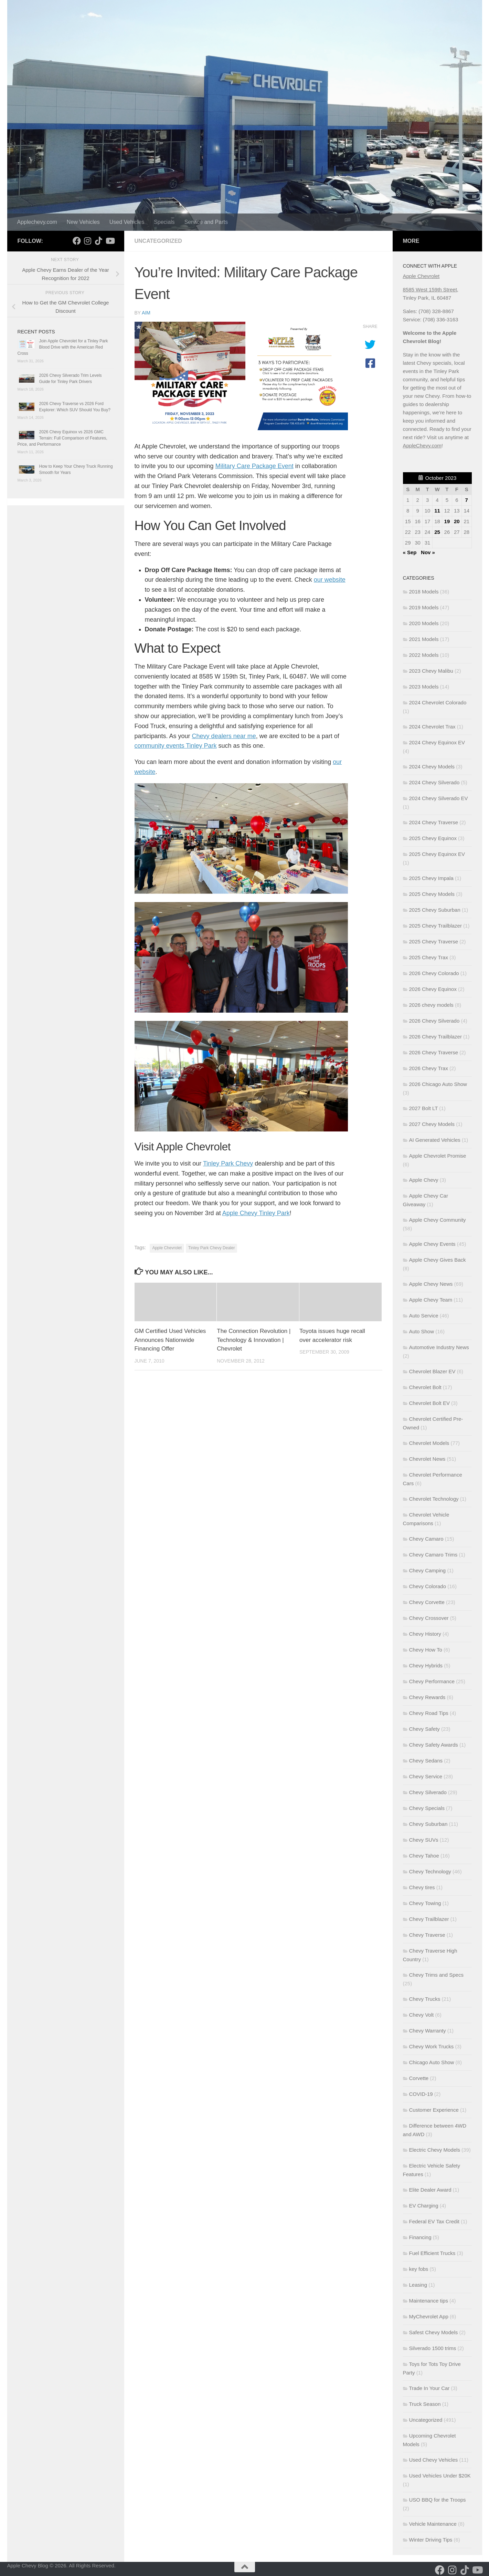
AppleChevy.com (422, 445)
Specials (164, 222)
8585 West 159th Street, (431, 289)
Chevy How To (425, 1650)
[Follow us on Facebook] (77, 241)
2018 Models (424, 591)
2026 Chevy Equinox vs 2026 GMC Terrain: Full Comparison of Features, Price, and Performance (62, 438)
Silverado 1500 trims (432, 2348)
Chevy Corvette (427, 1602)
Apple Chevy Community (437, 1220)
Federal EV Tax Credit (434, 2221)
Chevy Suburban (428, 1824)
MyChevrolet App (428, 2316)
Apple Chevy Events (432, 1244)
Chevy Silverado (428, 1792)
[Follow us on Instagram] (88, 241)
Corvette (419, 2078)
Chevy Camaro (426, 1539)
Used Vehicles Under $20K (440, 2476)
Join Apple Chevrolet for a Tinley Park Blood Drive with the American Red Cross (63, 347)
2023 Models (424, 687)
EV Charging (423, 2205)
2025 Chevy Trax (428, 957)
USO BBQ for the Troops (437, 2500)
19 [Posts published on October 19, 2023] (447, 521)
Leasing (418, 2285)
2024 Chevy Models (432, 766)
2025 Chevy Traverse (433, 941)
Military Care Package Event (254, 466)
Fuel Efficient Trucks (432, 2253)
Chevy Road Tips (428, 1713)
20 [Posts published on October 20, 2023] (457, 521)
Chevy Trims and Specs (436, 1975)
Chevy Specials (427, 1808)
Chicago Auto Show (431, 2062)
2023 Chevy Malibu (431, 671)
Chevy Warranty (427, 2031)
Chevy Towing (425, 1903)
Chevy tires (422, 1887)
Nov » (428, 552)
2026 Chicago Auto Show (438, 1084)
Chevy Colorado (427, 1586)
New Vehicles (83, 222)
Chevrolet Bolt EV (429, 1403)
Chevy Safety (424, 1729)
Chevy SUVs (423, 1840)
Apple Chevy (423, 1180)
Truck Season (425, 2404)
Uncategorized (158, 241)
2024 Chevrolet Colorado (438, 702)
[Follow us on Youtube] (110, 241)
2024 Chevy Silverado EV (438, 798)
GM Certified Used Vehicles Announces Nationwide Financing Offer (170, 1340)
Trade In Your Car (429, 2388)
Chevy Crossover (429, 1618)
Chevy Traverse (427, 1935)
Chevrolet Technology (434, 1499)
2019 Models (424, 607)
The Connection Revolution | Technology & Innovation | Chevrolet (253, 1340)
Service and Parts (206, 222)
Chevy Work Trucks (431, 2046)
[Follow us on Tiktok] (99, 241)
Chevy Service (426, 1776)
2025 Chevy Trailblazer (435, 926)
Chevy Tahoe (424, 1856)
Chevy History (425, 1634)
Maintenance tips (428, 2301)
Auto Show (421, 1331)
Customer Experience (434, 2110)
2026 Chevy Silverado (434, 1021)
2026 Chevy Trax (428, 1068)
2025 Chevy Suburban (434, 910)
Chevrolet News (427, 1459)
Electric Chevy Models (434, 2150)
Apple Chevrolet (166, 1247)
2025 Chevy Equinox (433, 838)
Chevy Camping (427, 1570)
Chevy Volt (421, 2015)
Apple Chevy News (431, 1284)
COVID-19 (421, 2094)
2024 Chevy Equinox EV (437, 742)
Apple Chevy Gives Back (437, 1260)
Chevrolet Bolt (425, 1387)
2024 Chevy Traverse (433, 822)
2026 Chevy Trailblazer (435, 1036)
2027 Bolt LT (423, 1108)
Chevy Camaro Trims (433, 1555)
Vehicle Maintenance (433, 2524)
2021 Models (424, 639)
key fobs (418, 2269)
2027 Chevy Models (432, 1124)
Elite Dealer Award (430, 2190)
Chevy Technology (430, 1871)
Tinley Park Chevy (228, 1163)
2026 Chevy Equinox (433, 989)
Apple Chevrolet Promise (437, 1156)
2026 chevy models (431, 1005)
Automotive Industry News (439, 1347)
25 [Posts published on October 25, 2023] (437, 532)
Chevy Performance (432, 1681)
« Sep (410, 552)
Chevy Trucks (424, 1999)
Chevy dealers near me (224, 736)
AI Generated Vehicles (434, 1140)
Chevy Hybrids (426, 1665)
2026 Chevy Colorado (434, 973)
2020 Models (424, 623)
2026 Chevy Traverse (433, 1052)
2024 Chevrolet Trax (432, 727)
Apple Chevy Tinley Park (256, 1213)
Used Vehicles (126, 222)
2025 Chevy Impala (431, 878)
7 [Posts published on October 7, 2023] (466, 500)
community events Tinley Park (176, 745)
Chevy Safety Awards (433, 1745)
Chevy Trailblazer (429, 1919)
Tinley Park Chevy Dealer (211, 1247)
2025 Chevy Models (432, 894)
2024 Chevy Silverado (434, 782)
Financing (420, 2237)
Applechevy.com (37, 222)
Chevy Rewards (427, 1697)
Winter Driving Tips (431, 2540)
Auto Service (423, 1315)
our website (330, 579)
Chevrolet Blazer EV (432, 1371)
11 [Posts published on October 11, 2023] (437, 511)
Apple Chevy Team (431, 1300)
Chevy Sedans (426, 1760)
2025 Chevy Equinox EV (437, 854)
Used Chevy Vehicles (433, 2460)
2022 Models (424, 655)
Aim (146, 312)
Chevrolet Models (429, 1443)
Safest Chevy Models (433, 2332)
